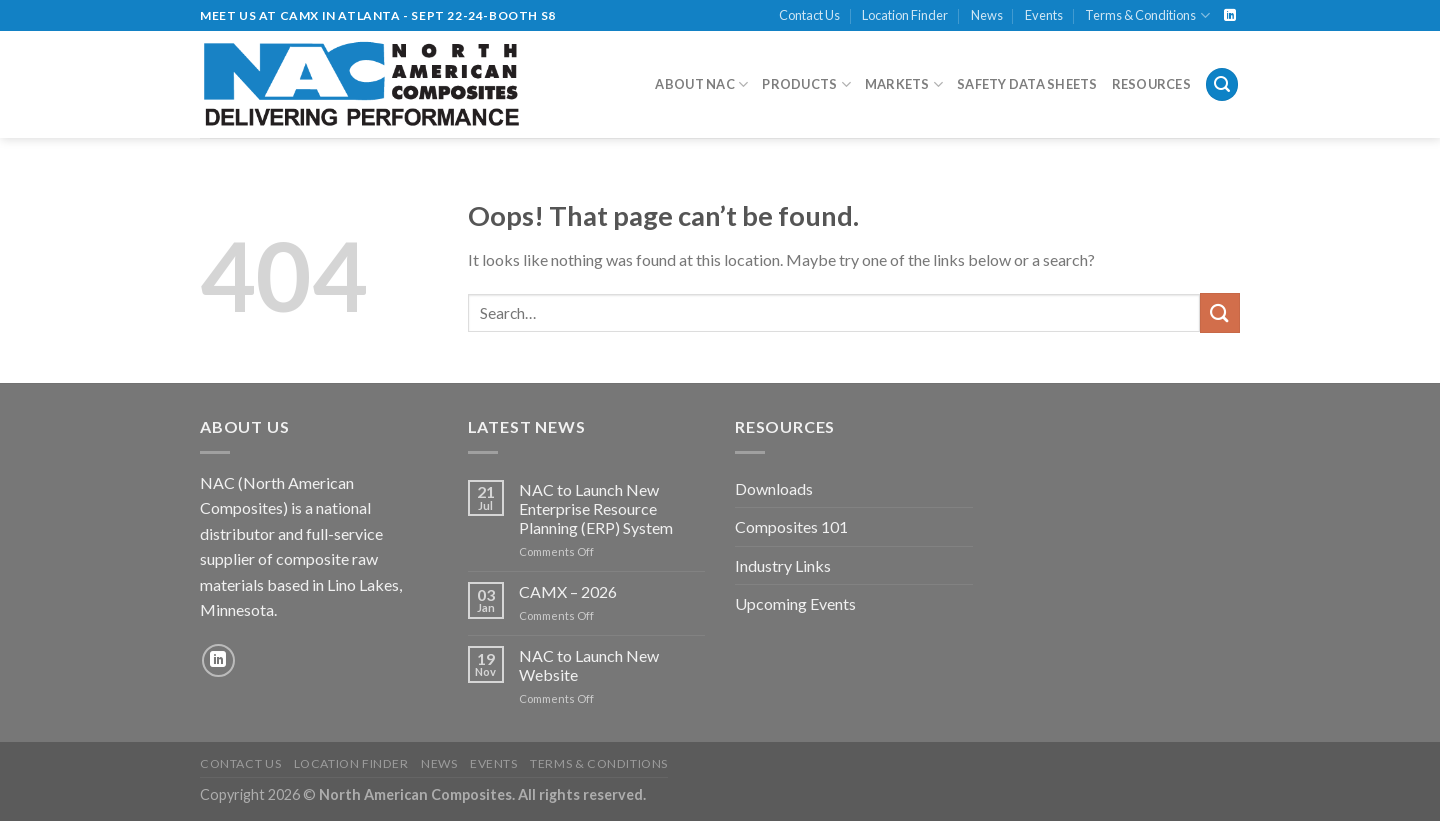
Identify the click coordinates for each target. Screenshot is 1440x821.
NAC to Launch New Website (589, 665)
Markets (904, 84)
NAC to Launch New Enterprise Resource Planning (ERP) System (596, 508)
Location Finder (905, 15)
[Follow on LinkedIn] (1230, 16)
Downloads (774, 488)
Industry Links (783, 565)
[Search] (1222, 84)
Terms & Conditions (1147, 15)
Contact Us (809, 15)
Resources (1151, 84)
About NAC (701, 84)
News (987, 15)
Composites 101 (791, 526)
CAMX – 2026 (568, 591)
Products (806, 84)
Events (1044, 15)
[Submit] (1220, 312)
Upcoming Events (795, 603)
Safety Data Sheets (1027, 84)
